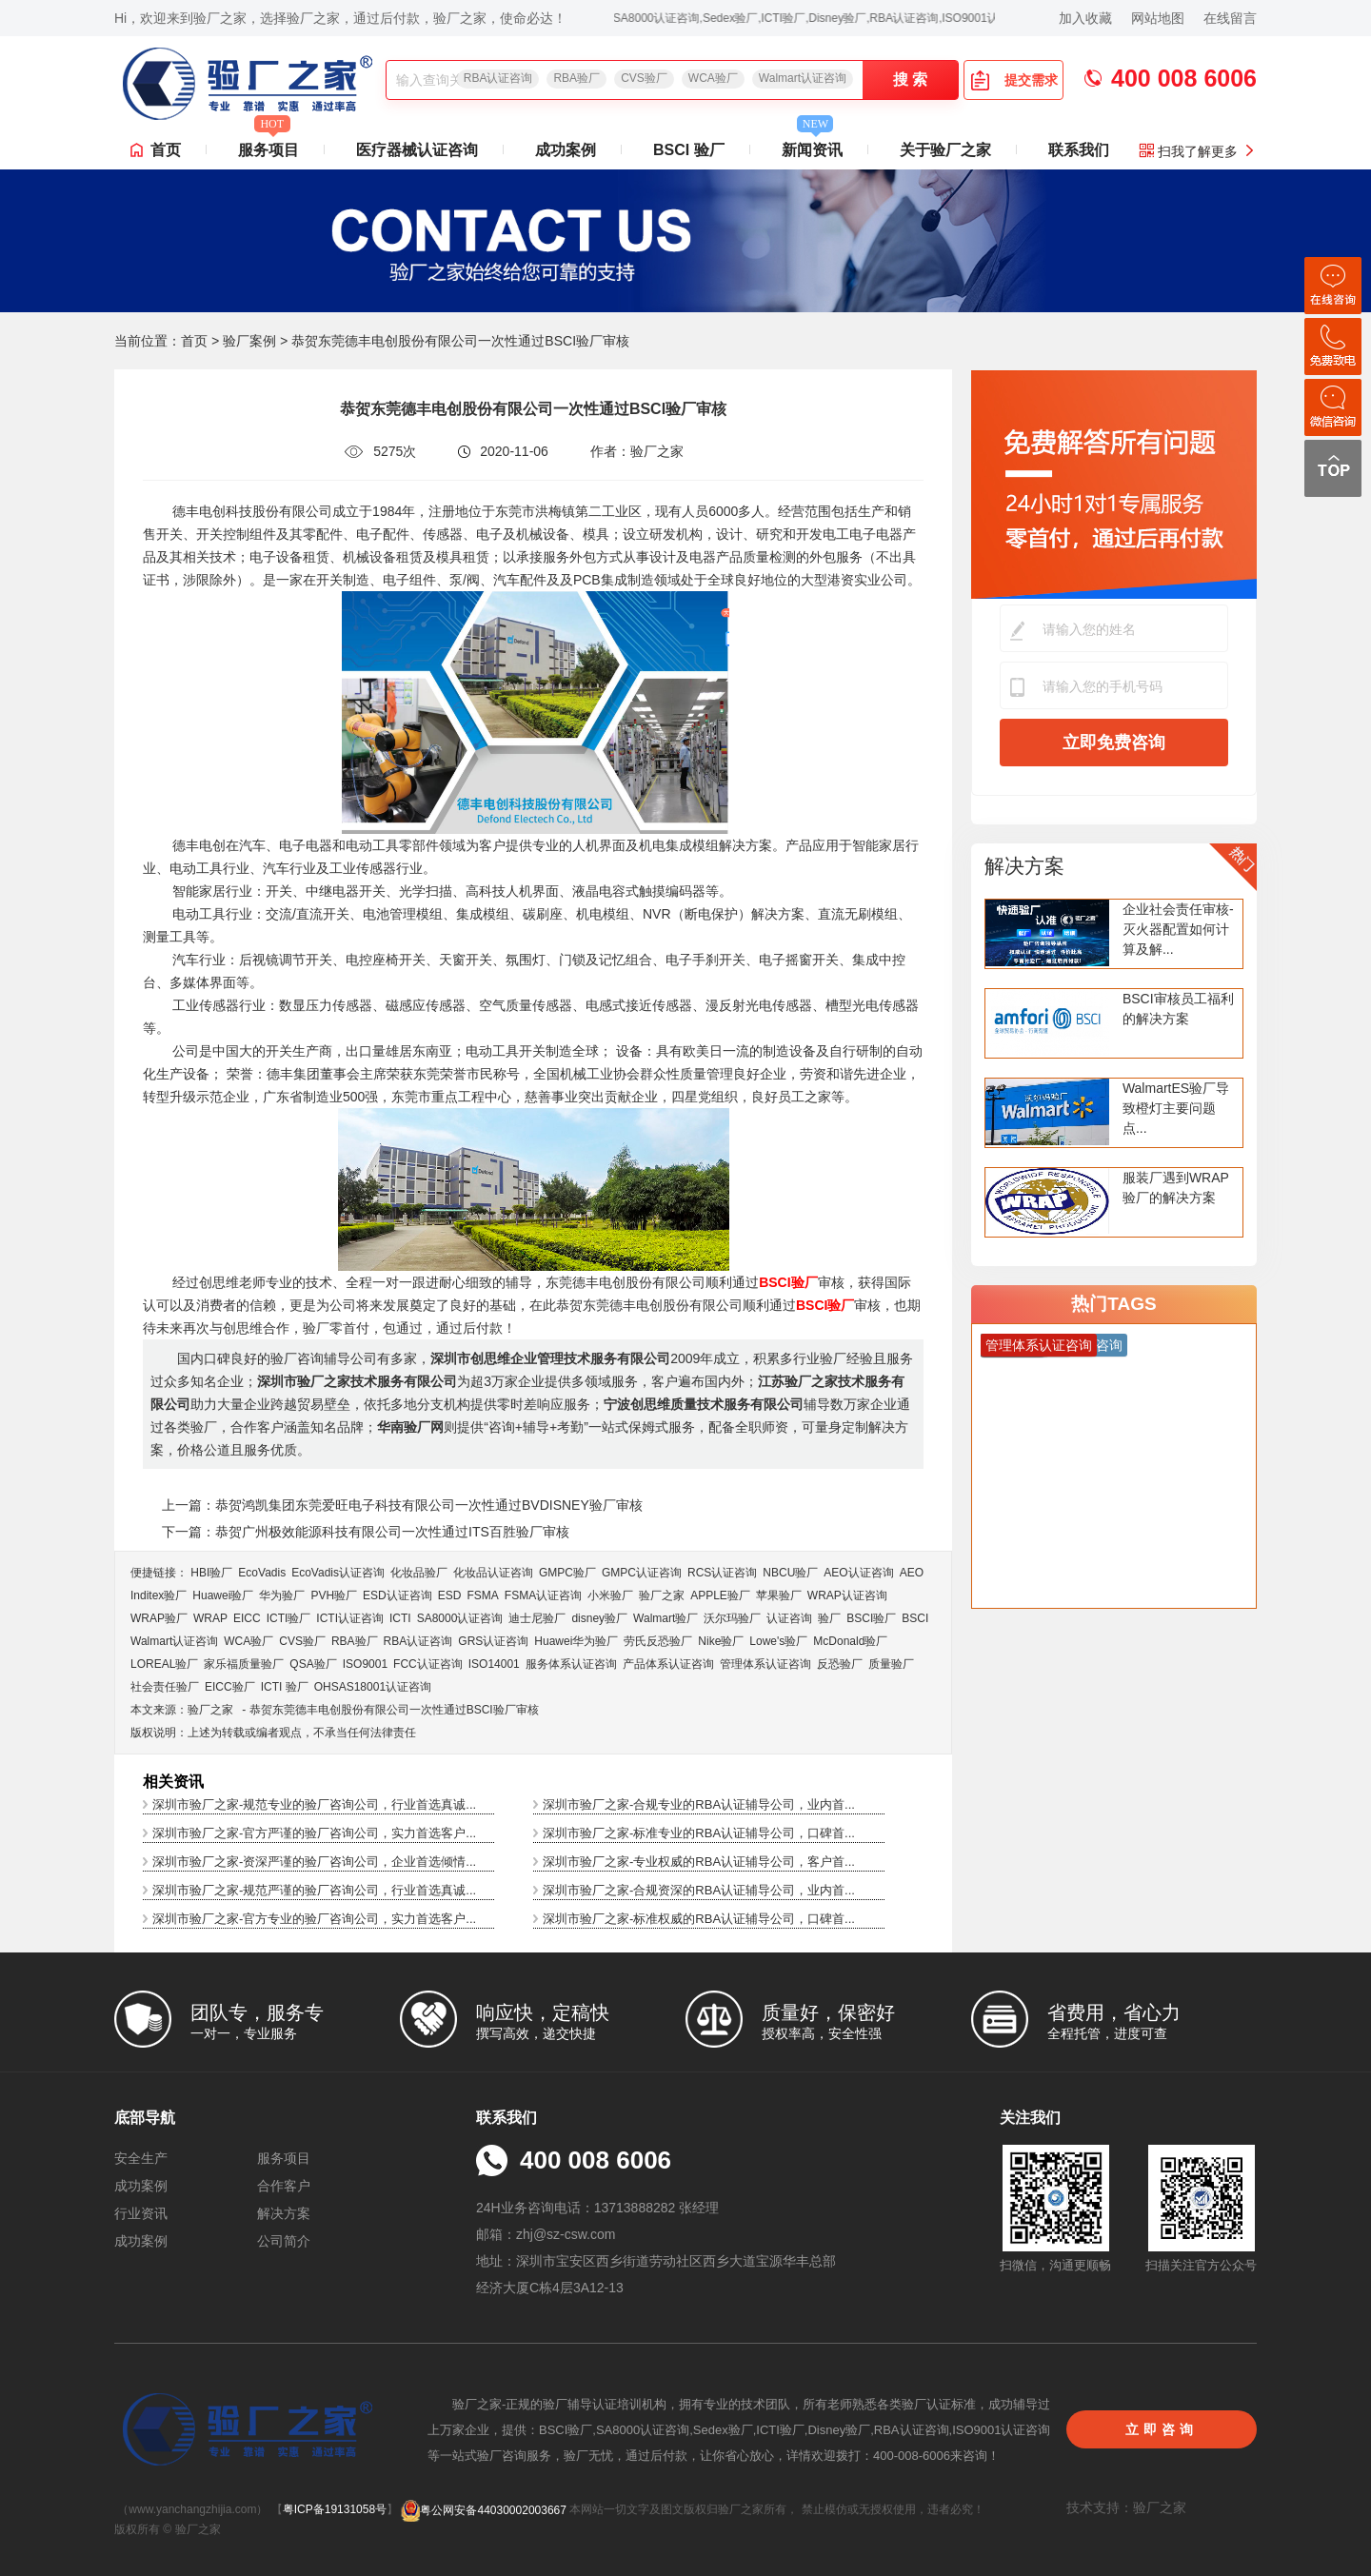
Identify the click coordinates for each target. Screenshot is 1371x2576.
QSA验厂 (312, 1664)
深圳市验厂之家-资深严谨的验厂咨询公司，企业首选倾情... (314, 1861)
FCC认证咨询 (428, 1664)
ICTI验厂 (289, 1618)
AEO (912, 1572)
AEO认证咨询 (858, 1572)
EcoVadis (262, 1572)
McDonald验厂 (850, 1641)
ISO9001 (365, 1664)
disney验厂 (599, 1618)
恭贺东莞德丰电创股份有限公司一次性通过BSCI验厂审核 (394, 1709)
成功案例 (565, 150)
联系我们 (1078, 150)
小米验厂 (610, 1595)
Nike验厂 (721, 1641)
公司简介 (283, 2241)
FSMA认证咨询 (543, 1595)
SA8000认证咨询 (460, 1618)
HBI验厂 (211, 1572)
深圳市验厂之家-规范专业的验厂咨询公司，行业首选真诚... (314, 1804)
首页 (165, 150)
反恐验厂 (840, 1664)
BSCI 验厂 (689, 150)
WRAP (210, 1618)
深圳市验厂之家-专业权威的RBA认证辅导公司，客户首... (699, 1861)
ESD (450, 1595)
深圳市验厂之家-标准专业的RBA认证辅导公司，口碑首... (699, 1833)
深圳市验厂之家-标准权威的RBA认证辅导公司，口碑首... (699, 1919)
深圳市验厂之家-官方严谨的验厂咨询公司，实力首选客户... (314, 1833)
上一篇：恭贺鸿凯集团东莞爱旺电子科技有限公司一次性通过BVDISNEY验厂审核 (402, 1505)
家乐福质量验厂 (244, 1664)
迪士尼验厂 (537, 1618)
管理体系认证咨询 (765, 1664)
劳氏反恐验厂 (658, 1641)
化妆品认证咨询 (493, 1572)
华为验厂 (282, 1595)
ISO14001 (494, 1664)
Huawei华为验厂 (576, 1641)
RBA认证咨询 (498, 78)
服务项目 (268, 144)
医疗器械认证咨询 (417, 150)
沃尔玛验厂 (732, 1618)
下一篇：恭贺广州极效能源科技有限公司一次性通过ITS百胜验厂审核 (365, 1531)
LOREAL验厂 (164, 1664)
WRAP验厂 (159, 1618)
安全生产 (141, 2158)
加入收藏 (1085, 18)
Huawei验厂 (222, 1595)
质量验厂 (891, 1664)
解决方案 (1024, 866)
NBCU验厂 (790, 1572)
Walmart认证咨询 (802, 78)
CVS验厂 (644, 78)
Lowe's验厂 (778, 1641)
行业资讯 (141, 2213)
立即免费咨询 (1114, 742)
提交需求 (1014, 80)
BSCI (915, 1618)
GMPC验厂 (567, 1572)
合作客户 (283, 2185)
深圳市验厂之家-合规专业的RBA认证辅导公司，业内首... (699, 1804)
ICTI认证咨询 (350, 1618)
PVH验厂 (333, 1595)
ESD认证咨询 (397, 1595)
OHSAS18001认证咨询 (372, 1687)
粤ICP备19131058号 (335, 2510)
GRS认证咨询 (493, 1641)
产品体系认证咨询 (668, 1664)
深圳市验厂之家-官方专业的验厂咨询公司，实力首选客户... (314, 1919)
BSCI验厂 (871, 1618)
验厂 (829, 1618)
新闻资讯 (812, 144)
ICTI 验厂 (284, 1687)
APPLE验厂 (720, 1595)
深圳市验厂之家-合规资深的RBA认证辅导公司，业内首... (699, 1890)
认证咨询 (789, 1618)
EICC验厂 (230, 1687)
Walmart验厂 (665, 1618)
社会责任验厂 (164, 1687)
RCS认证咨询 (722, 1572)
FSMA (482, 1595)
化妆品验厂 (418, 1572)
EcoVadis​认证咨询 (338, 1572)
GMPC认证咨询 (642, 1572)
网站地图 (1157, 18)
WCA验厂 (713, 78)
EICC (247, 1618)
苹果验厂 (779, 1595)
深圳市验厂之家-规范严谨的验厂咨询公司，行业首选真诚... (314, 1890)
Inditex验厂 (158, 1595)
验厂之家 (662, 1595)
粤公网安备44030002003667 (483, 2510)
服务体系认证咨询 (571, 1664)
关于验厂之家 (945, 150)
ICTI (400, 1618)
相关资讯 (173, 1781)
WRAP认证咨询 (847, 1595)
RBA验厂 (576, 78)
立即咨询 (1161, 2429)
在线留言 (1230, 18)
